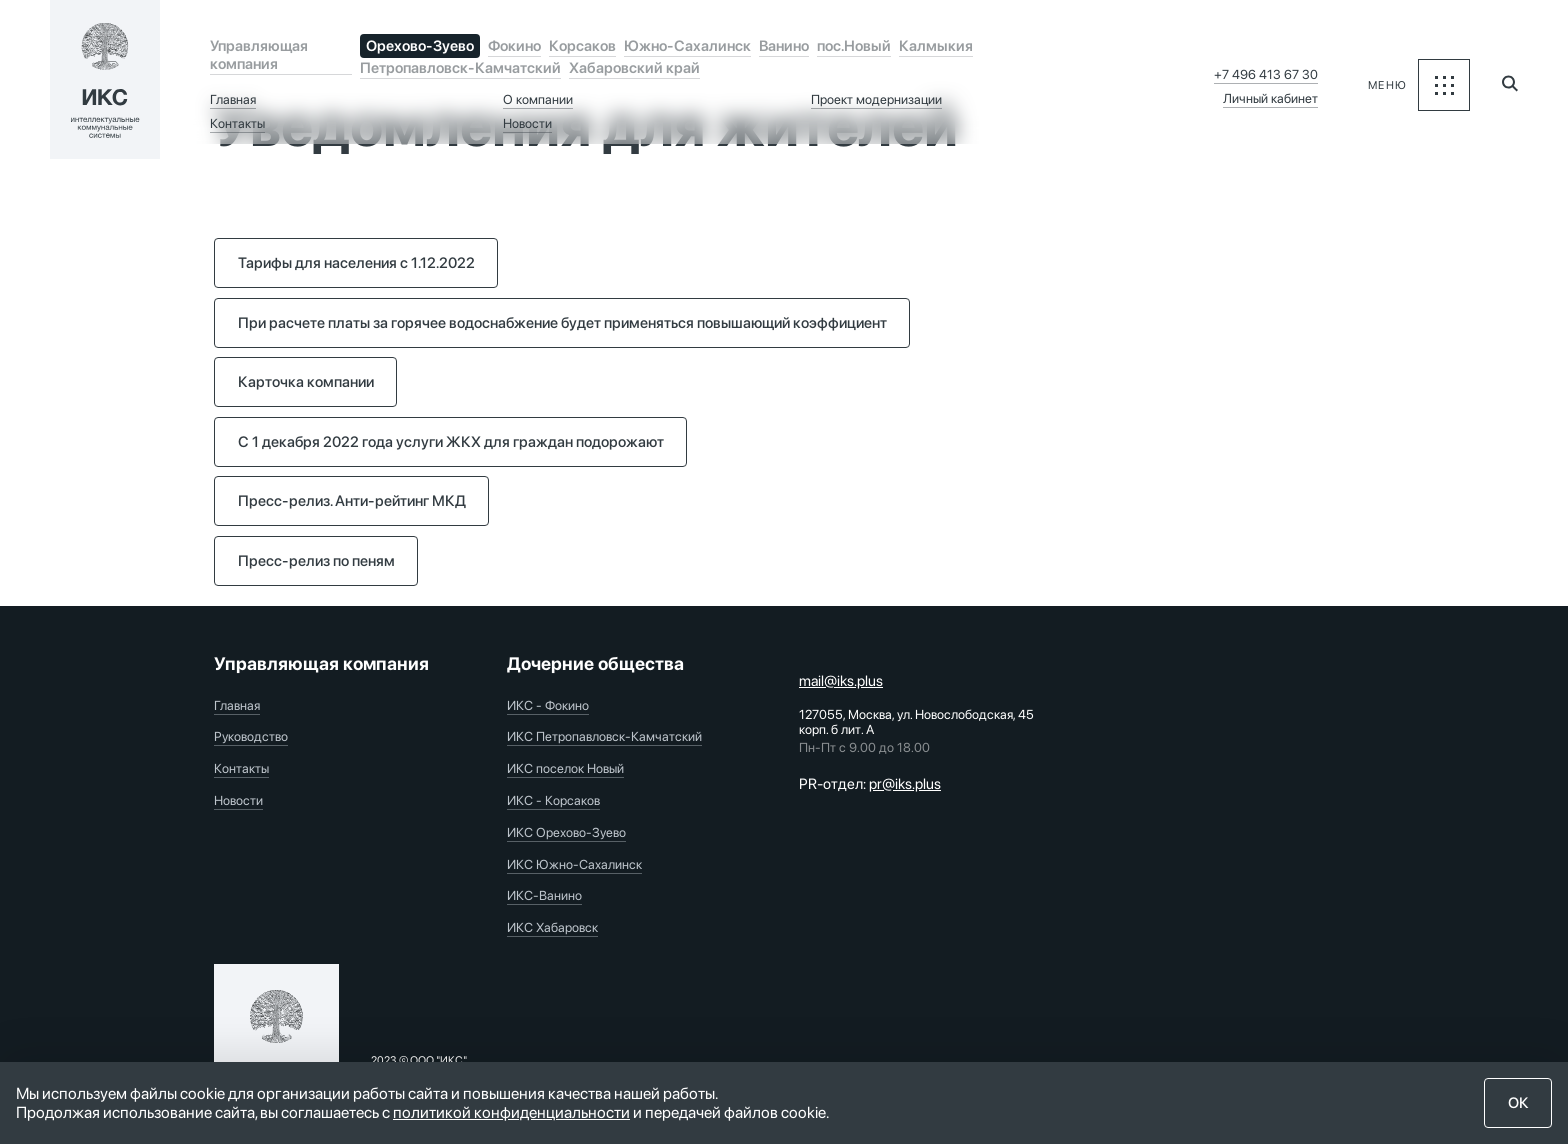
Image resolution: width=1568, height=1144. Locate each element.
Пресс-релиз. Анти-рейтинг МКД (352, 501)
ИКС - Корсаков (553, 800)
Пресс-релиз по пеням (316, 561)
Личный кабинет (1270, 98)
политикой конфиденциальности (511, 1112)
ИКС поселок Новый (565, 768)
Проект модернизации (876, 99)
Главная (233, 99)
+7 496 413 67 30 (1266, 74)
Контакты (237, 123)
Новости (527, 123)
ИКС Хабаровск (552, 927)
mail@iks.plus (841, 681)
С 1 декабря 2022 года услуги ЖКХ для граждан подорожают (451, 442)
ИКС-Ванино (544, 895)
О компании (538, 99)
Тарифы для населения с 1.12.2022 (356, 263)
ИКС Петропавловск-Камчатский (604, 736)
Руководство (251, 736)
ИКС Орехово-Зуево (566, 832)
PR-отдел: (870, 784)
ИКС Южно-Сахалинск (574, 864)
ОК (1518, 1103)
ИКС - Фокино (548, 705)
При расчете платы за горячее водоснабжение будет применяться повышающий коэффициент (562, 323)
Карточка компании (306, 382)
